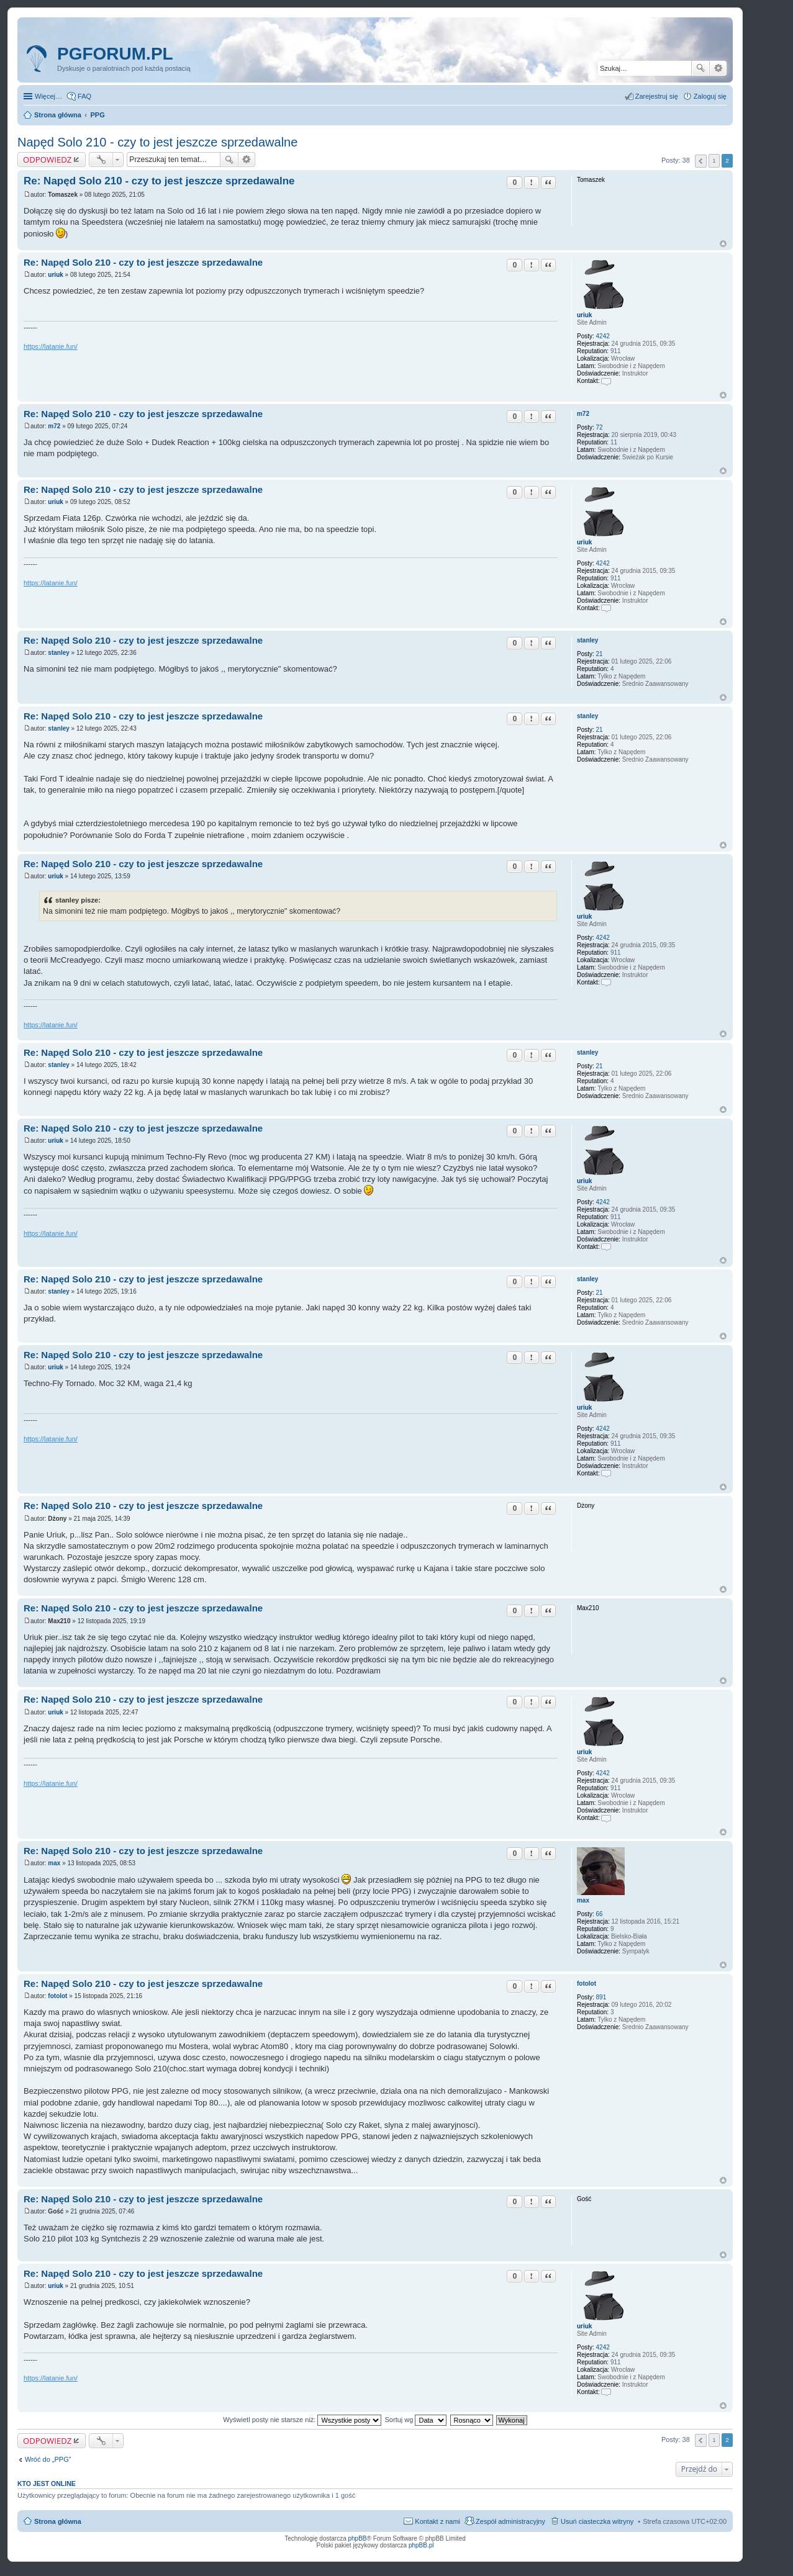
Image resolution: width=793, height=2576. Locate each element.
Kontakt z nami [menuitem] (437, 2521)
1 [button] (714, 160)
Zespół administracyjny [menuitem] (510, 2521)
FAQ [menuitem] (84, 96)
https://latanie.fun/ (51, 346)
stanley (587, 640)
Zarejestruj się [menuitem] (656, 96)
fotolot (586, 1983)
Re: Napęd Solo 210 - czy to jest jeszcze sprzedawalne (159, 181)
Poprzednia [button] (701, 161)
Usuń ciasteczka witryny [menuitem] (597, 2521)
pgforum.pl (115, 53)
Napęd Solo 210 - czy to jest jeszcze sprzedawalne (157, 142)
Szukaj (700, 68)
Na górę (723, 243)
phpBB (357, 2538)
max (583, 1900)
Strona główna (57, 2521)
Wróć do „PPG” (48, 2459)
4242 (603, 336)
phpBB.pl (421, 2545)
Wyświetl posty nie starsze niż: (302, 2419)
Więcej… (48, 96)
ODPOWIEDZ (47, 159)
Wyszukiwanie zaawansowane (718, 68)
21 (599, 654)
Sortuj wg (416, 2419)
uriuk (584, 315)
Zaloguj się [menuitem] (710, 96)
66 (599, 1914)
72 (599, 427)
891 (601, 1997)
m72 (583, 413)
